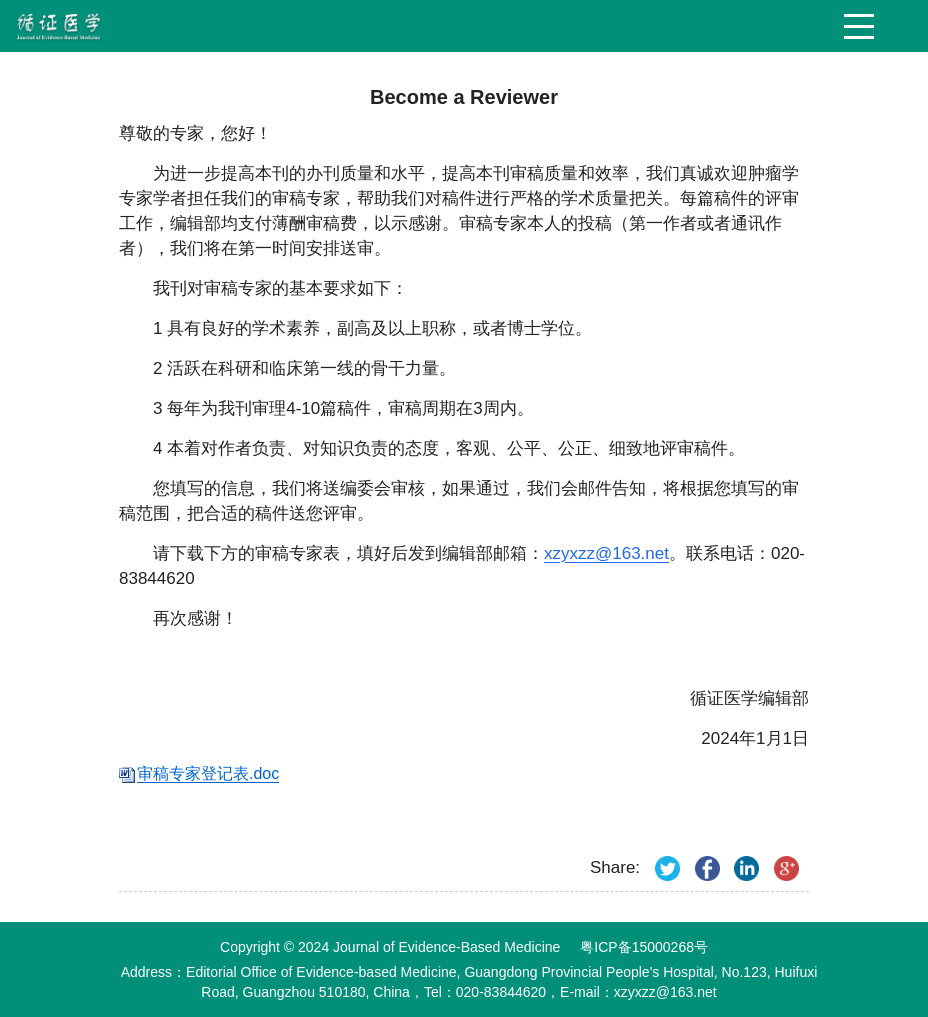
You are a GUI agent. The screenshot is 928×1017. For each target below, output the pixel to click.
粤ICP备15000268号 (644, 947)
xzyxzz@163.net (606, 553)
